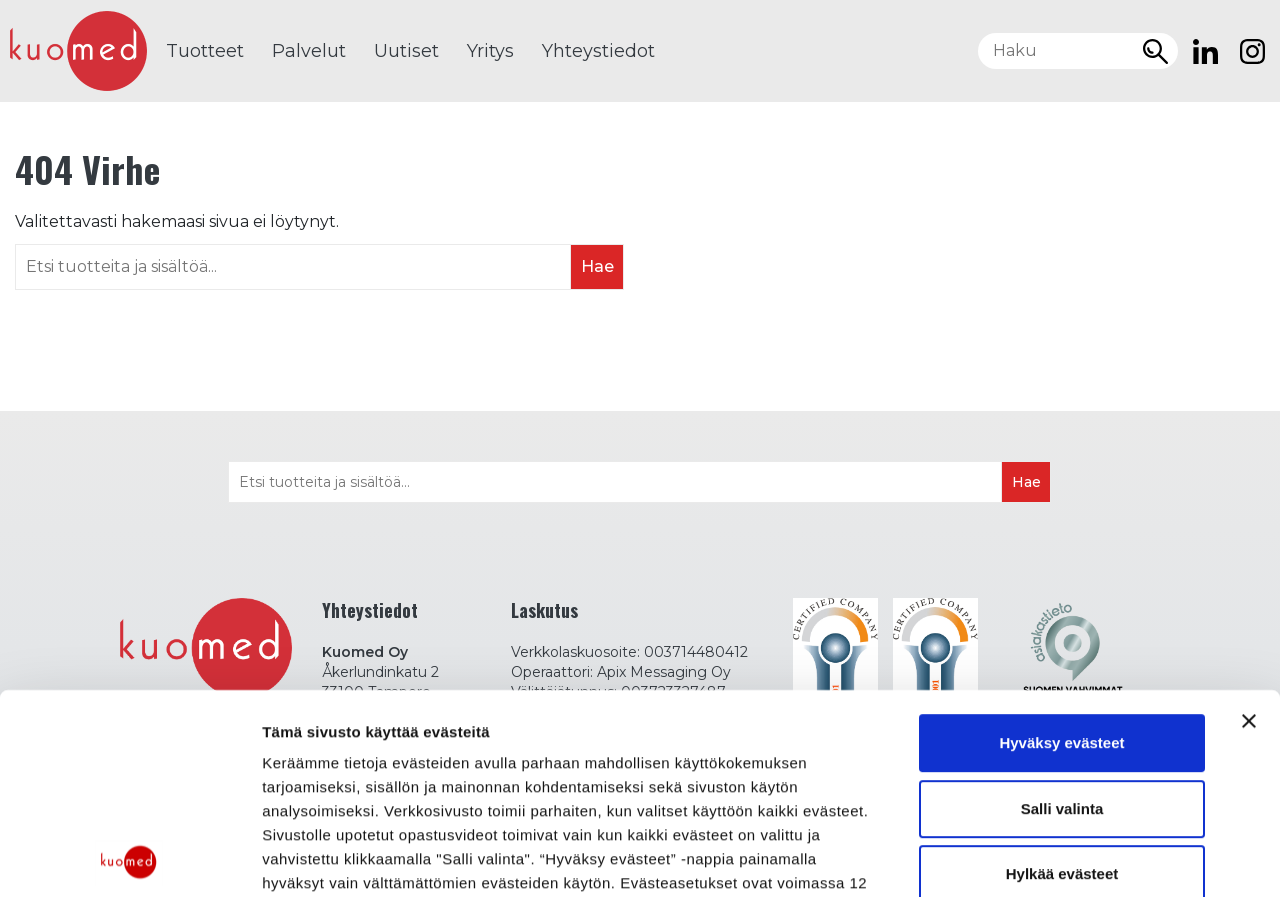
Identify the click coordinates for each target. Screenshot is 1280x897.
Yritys (490, 51)
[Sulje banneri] (1249, 522)
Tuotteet (205, 51)
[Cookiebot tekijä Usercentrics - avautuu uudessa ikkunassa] (129, 858)
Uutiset (406, 51)
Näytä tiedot (305, 857)
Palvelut (309, 51)
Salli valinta (1062, 608)
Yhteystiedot (598, 51)
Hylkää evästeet (1062, 674)
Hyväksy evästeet (1061, 543)
